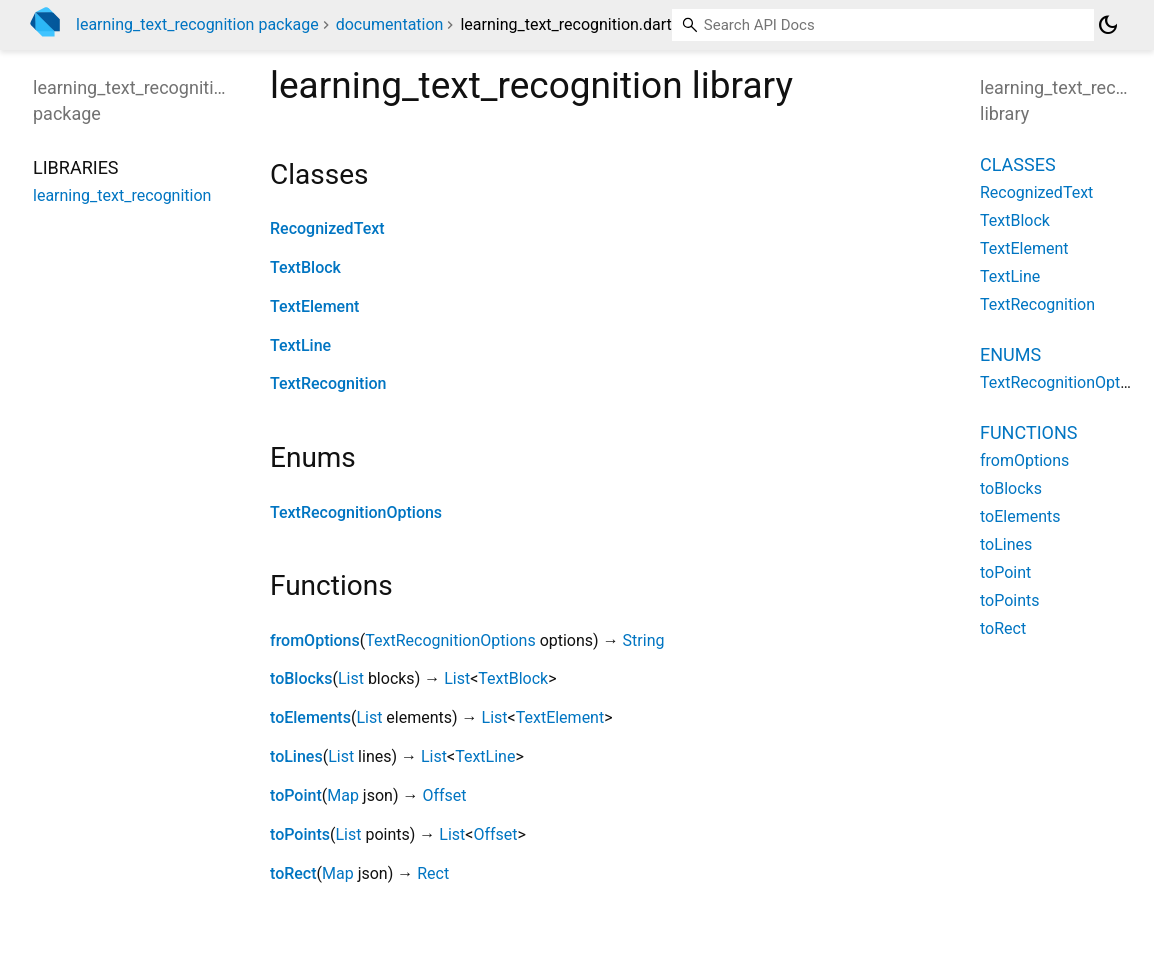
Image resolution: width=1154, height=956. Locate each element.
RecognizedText (327, 228)
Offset (444, 795)
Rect (433, 873)
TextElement (314, 306)
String (644, 640)
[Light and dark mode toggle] (1108, 25)
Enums (1010, 354)
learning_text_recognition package (197, 24)
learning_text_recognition (122, 195)
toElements (310, 717)
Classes (1018, 164)
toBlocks (301, 678)
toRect (293, 873)
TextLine (300, 345)
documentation (390, 24)
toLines (296, 756)
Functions (1028, 432)
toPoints (300, 834)
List (351, 678)
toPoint (296, 795)
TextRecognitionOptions (356, 512)
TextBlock (305, 267)
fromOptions (315, 640)
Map (343, 795)
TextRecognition (328, 383)
